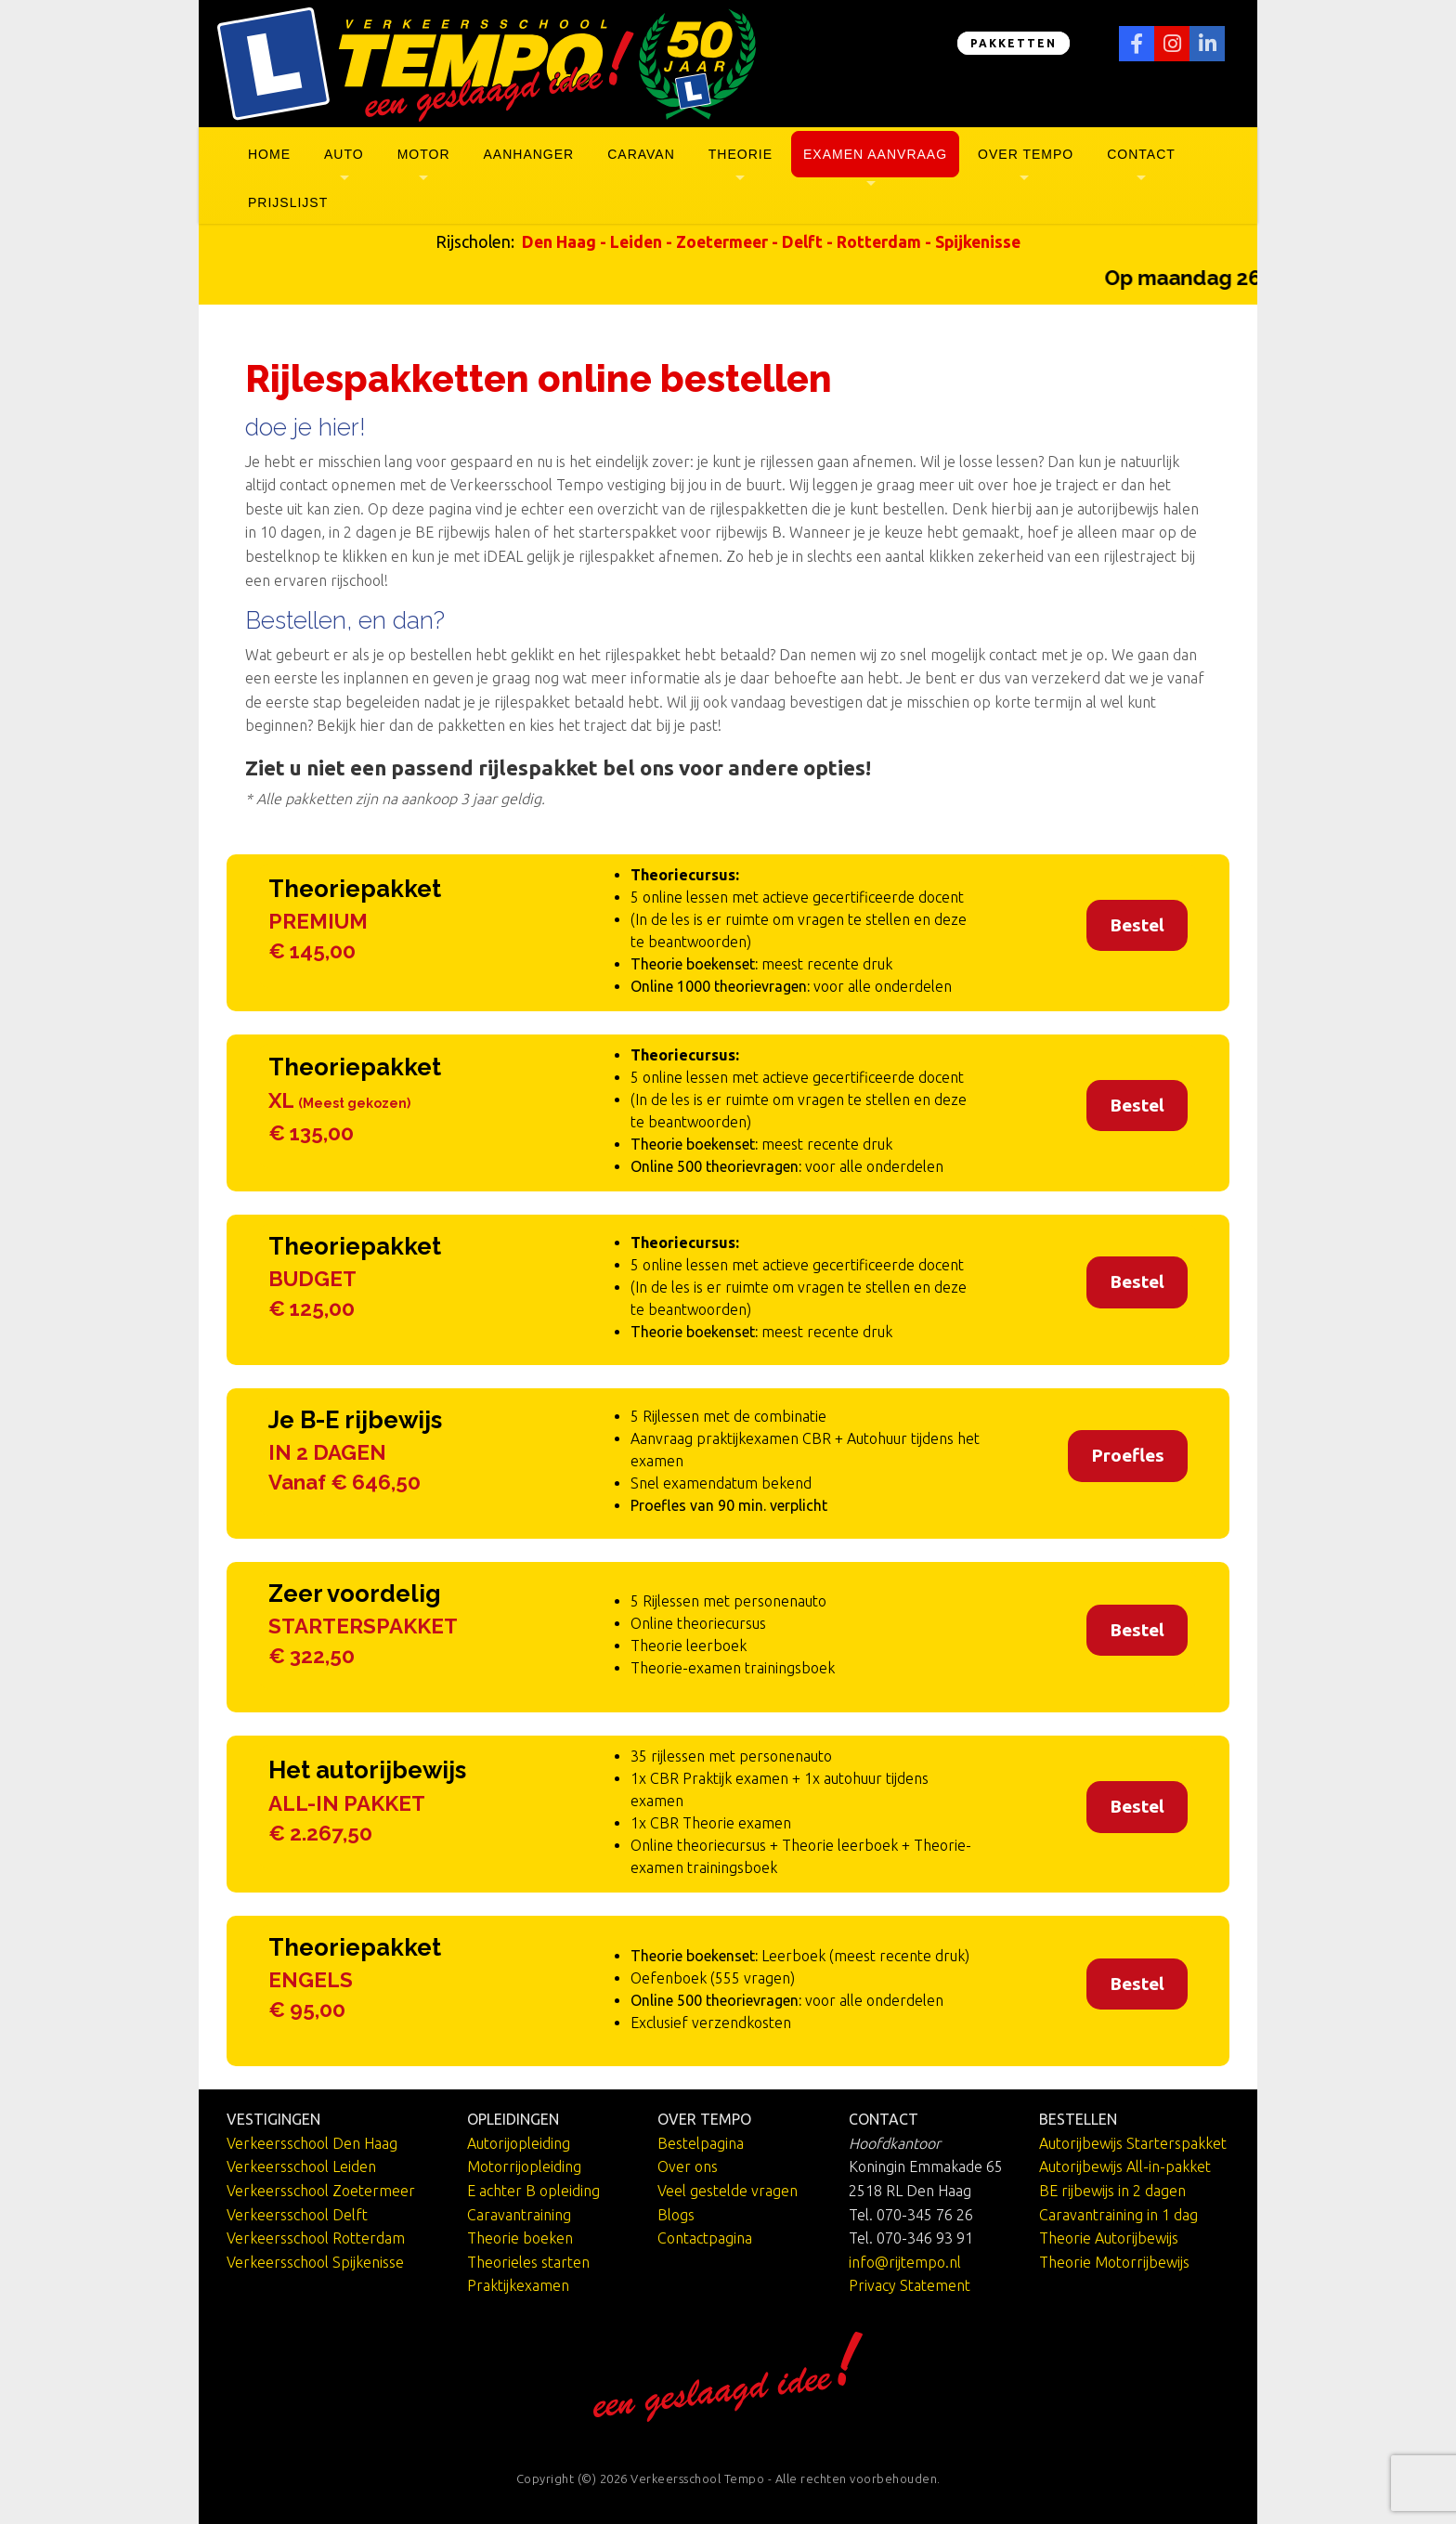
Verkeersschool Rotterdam (316, 2238)
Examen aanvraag (875, 154)
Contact (1141, 154)
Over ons (687, 2166)
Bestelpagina (700, 2143)
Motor (423, 154)
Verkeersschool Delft (297, 2214)
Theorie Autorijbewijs (1108, 2238)
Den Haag (559, 242)
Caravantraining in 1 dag (1118, 2214)
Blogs (676, 2214)
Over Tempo (1025, 154)
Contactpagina (704, 2238)
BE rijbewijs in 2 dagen (1112, 2190)
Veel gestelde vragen (727, 2190)
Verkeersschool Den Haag (312, 2143)
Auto (344, 154)
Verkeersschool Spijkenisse (315, 2262)
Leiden (636, 242)
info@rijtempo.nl (905, 2262)
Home (269, 154)
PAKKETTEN (1013, 43)
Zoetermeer (722, 242)
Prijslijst (288, 202)
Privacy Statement (909, 2285)
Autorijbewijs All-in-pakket (1125, 2166)
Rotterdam (879, 242)
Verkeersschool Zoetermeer (321, 2190)
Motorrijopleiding (524, 2166)
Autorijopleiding (518, 2143)
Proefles (1127, 1455)
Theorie (740, 154)
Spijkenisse (977, 242)
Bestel (1137, 925)
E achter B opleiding (533, 2190)
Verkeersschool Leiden (301, 2166)
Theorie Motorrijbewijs (1114, 2262)
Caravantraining (519, 2214)
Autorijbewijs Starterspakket (1133, 2143)
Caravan (641, 154)
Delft (802, 242)
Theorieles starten (528, 2262)
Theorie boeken (520, 2238)
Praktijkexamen (518, 2285)
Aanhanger (529, 154)
